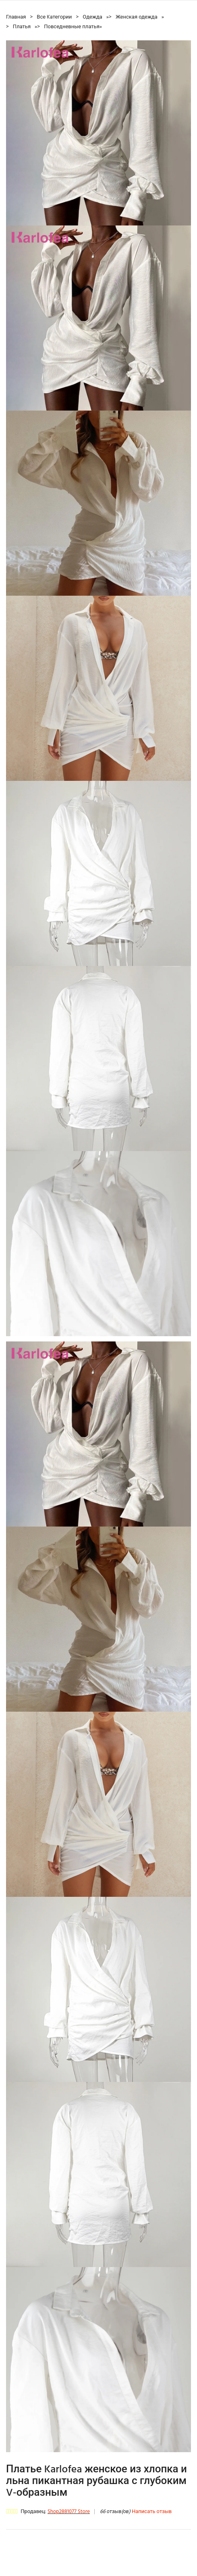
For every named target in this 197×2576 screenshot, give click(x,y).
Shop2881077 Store (69, 2511)
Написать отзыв (152, 2511)
